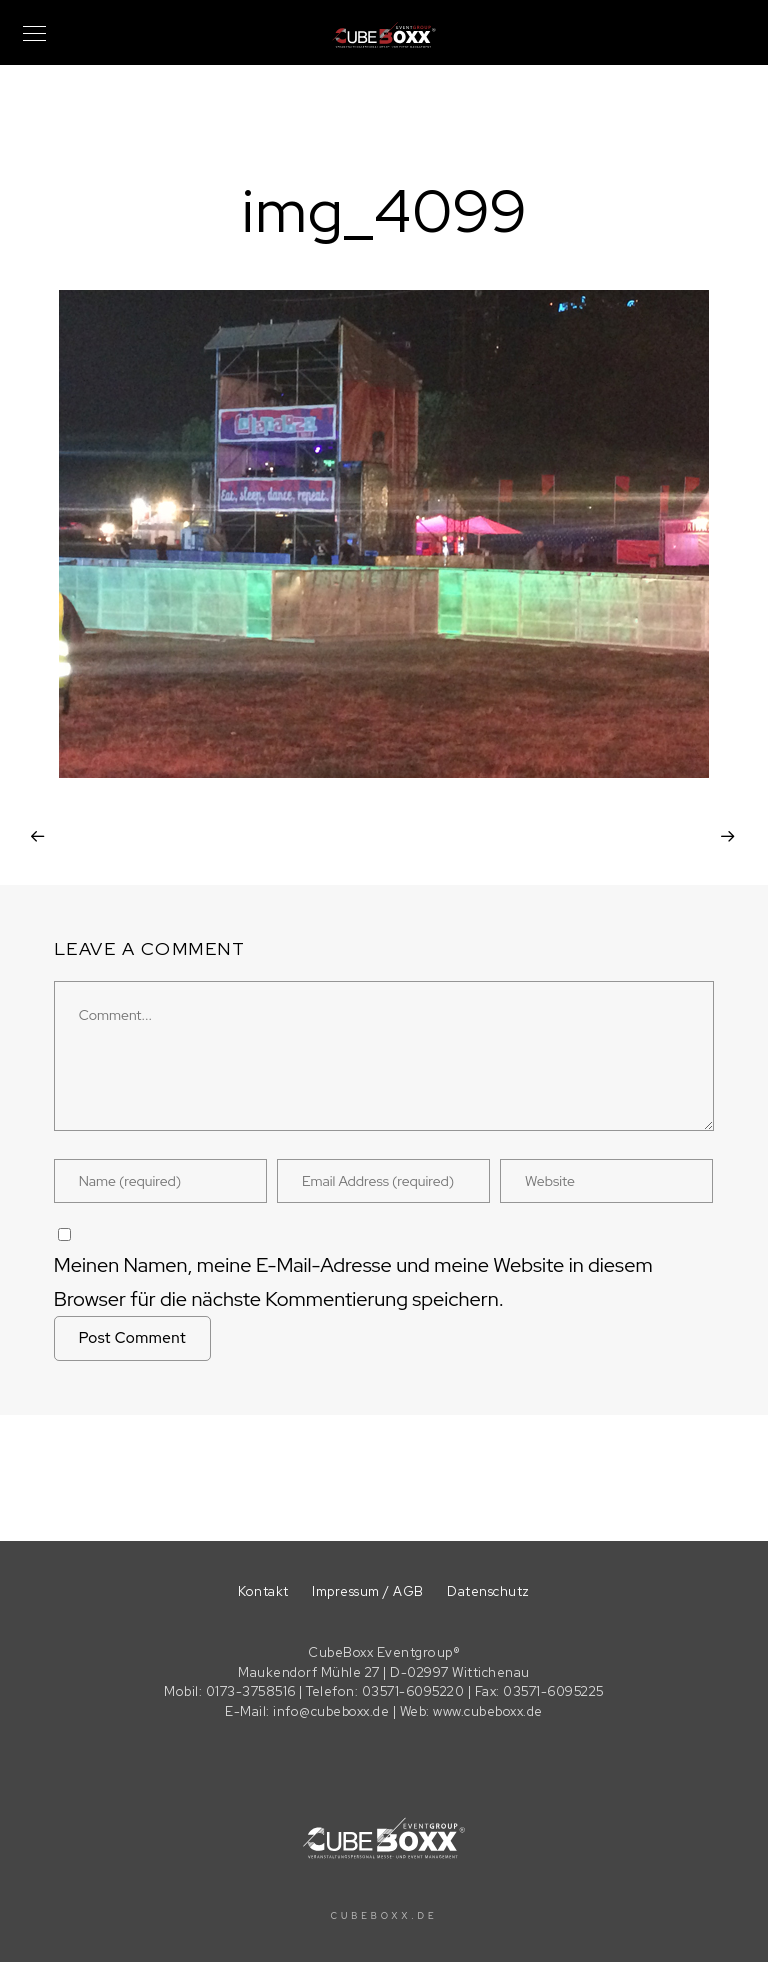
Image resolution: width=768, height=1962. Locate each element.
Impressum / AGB (368, 1591)
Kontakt (263, 1591)
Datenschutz (488, 1591)
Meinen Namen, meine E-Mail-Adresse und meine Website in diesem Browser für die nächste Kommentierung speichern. (353, 1282)
